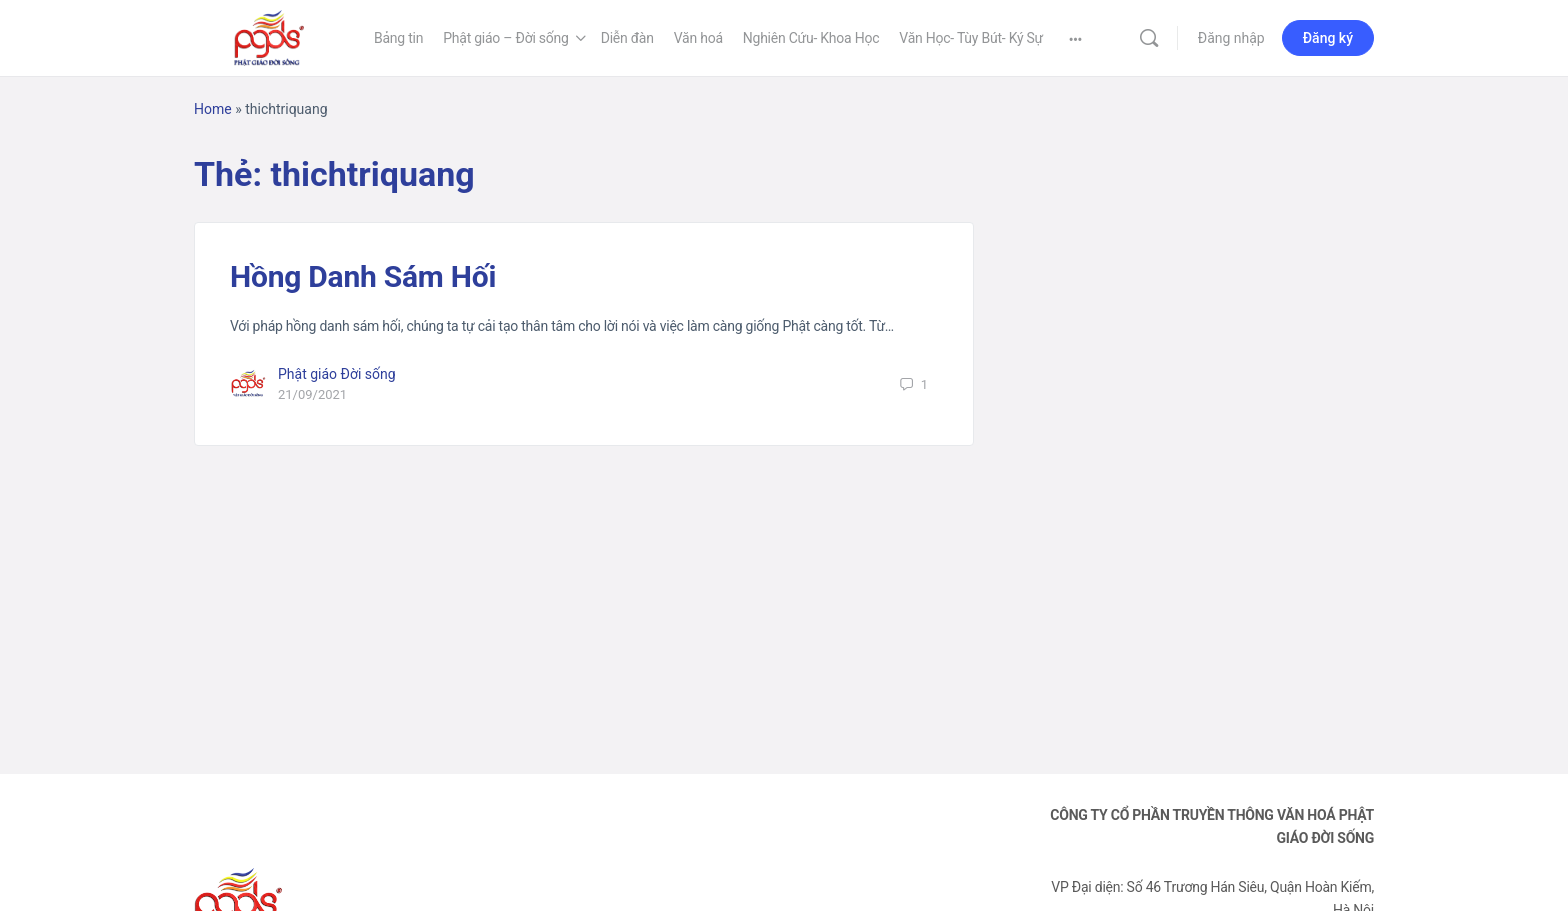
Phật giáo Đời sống (337, 374)
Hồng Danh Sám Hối (363, 276)
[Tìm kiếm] (1149, 38)
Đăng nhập (1231, 38)
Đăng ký (1328, 38)
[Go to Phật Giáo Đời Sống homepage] (269, 36)
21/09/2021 (312, 394)
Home (213, 109)
